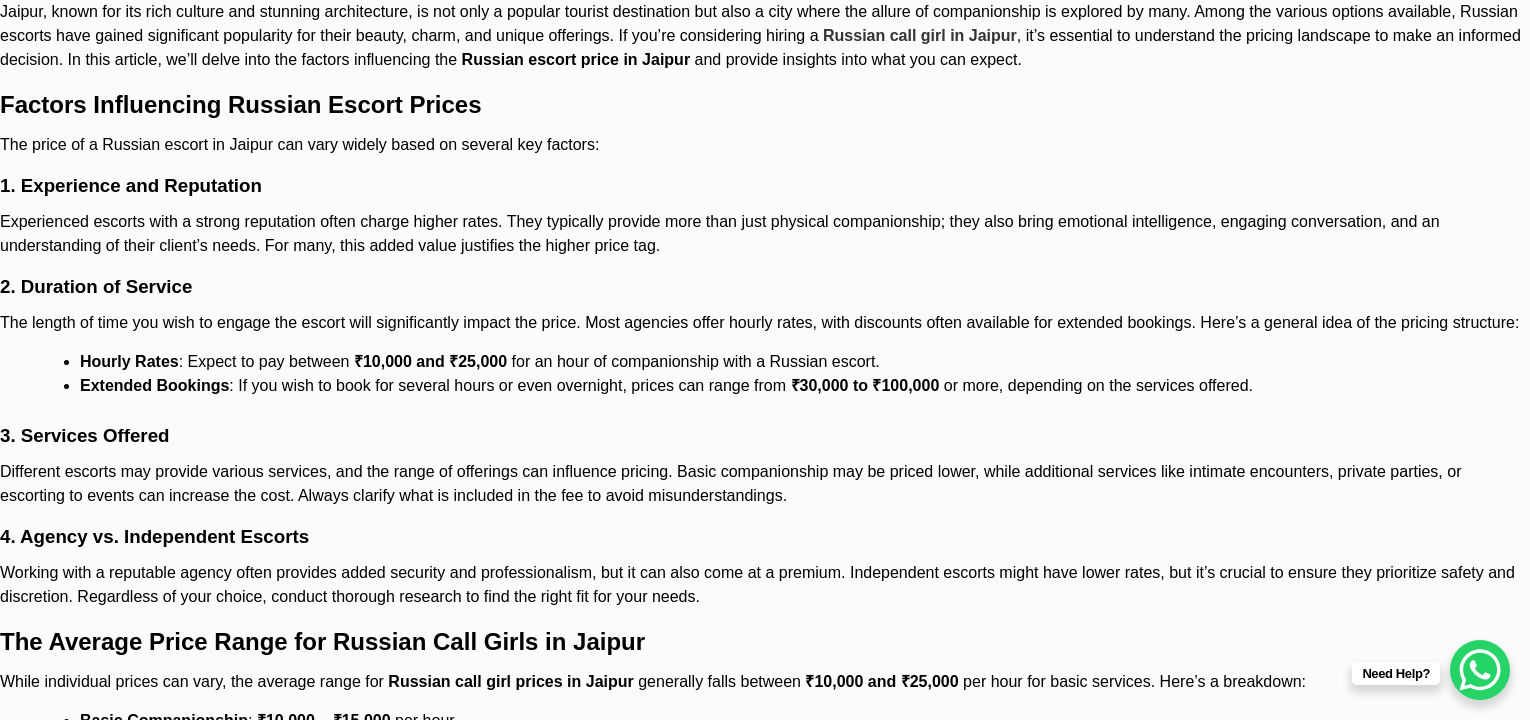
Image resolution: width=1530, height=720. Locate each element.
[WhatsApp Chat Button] (1480, 670)
